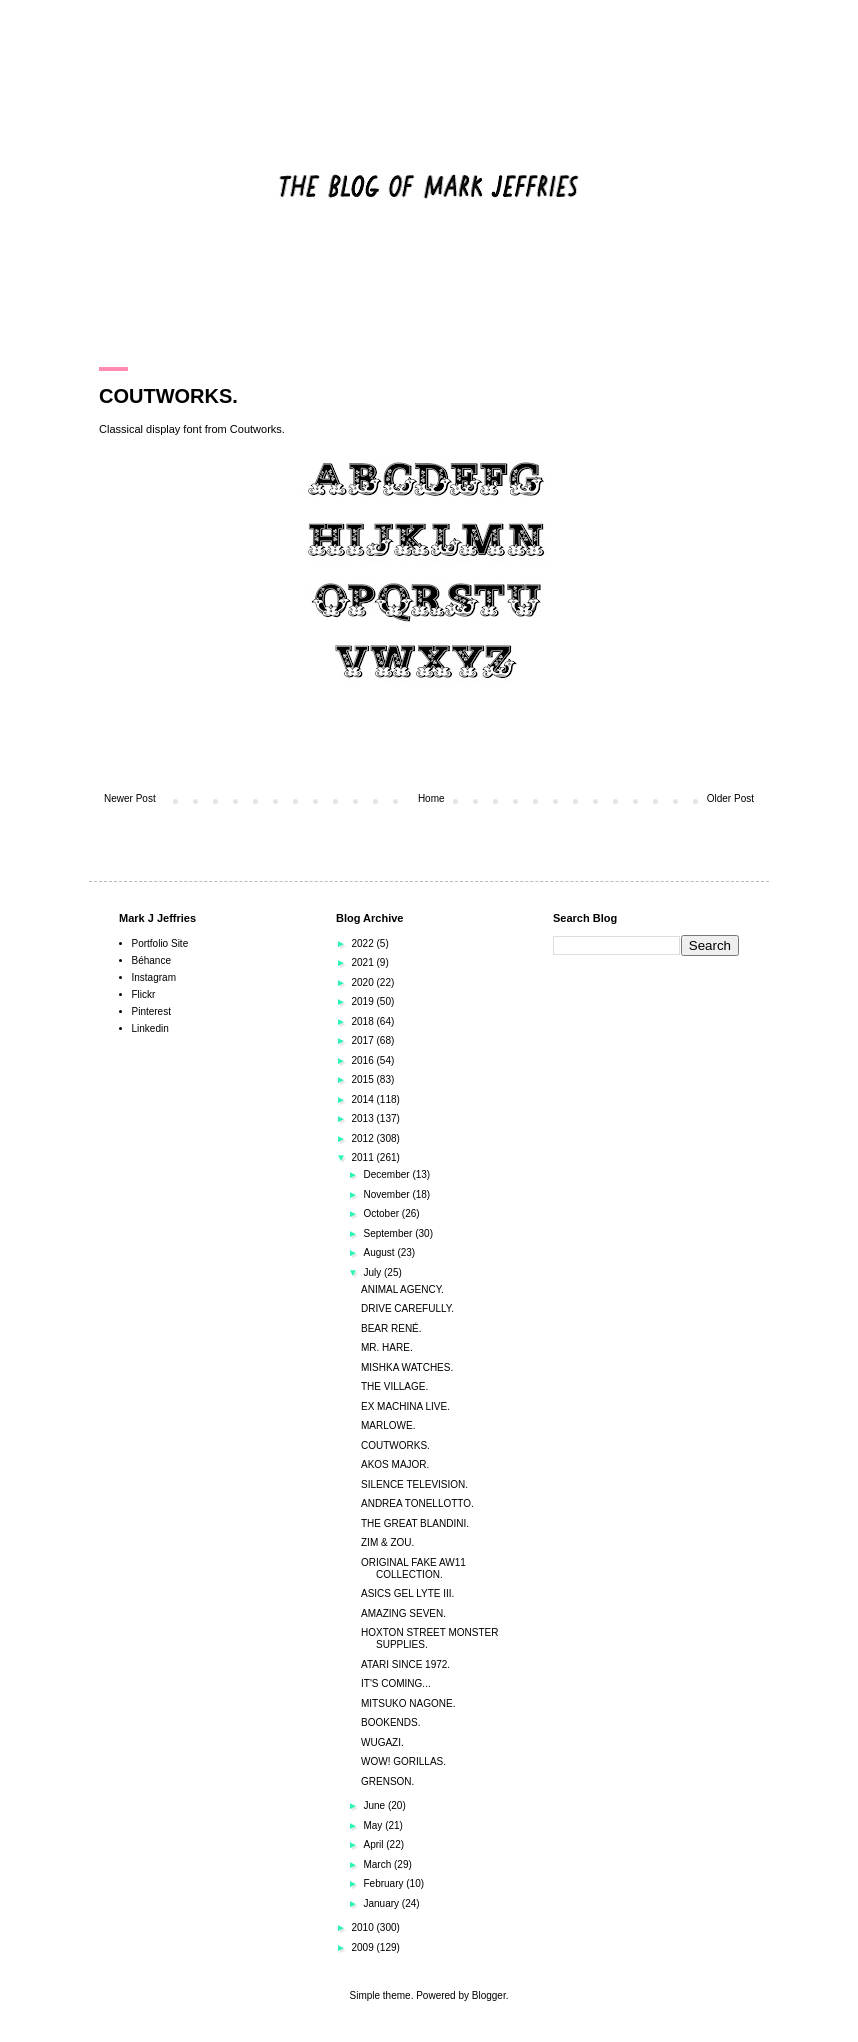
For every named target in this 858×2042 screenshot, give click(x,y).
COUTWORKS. (395, 1445)
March (378, 1864)
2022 (363, 943)
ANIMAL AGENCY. (402, 1289)
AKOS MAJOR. (395, 1464)
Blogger (489, 1995)
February (384, 1883)
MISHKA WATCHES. (407, 1367)
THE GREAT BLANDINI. (415, 1523)
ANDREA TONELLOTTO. (417, 1503)
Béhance (151, 960)
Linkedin (150, 1028)
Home (431, 798)
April (374, 1844)
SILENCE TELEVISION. (414, 1484)
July (373, 1272)
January (382, 1903)
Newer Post (130, 798)
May (374, 1825)
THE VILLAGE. (394, 1386)
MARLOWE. (388, 1425)
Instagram (154, 977)
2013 (363, 1118)
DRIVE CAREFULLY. (407, 1308)
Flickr (144, 994)
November (387, 1194)
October (382, 1213)
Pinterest (151, 1011)
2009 (363, 1947)
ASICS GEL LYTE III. (407, 1593)
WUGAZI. (382, 1742)
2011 (363, 1157)
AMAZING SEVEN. (403, 1613)
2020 (363, 982)
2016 (363, 1060)
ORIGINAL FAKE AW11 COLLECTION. (413, 1568)
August (380, 1252)
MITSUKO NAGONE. (408, 1703)
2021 (363, 962)
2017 (363, 1040)
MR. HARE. (387, 1347)
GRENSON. (387, 1781)
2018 (363, 1021)
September (389, 1233)
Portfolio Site (160, 943)
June (375, 1805)
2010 (363, 1927)
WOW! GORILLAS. (403, 1761)
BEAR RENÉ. (391, 1328)
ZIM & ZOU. (387, 1542)
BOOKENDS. (390, 1722)
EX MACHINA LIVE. (405, 1406)
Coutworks (256, 429)
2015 (363, 1079)
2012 (363, 1138)
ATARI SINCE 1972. (405, 1664)
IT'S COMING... (396, 1683)
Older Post (730, 798)
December (387, 1174)
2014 (363, 1099)
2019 (363, 1001)
